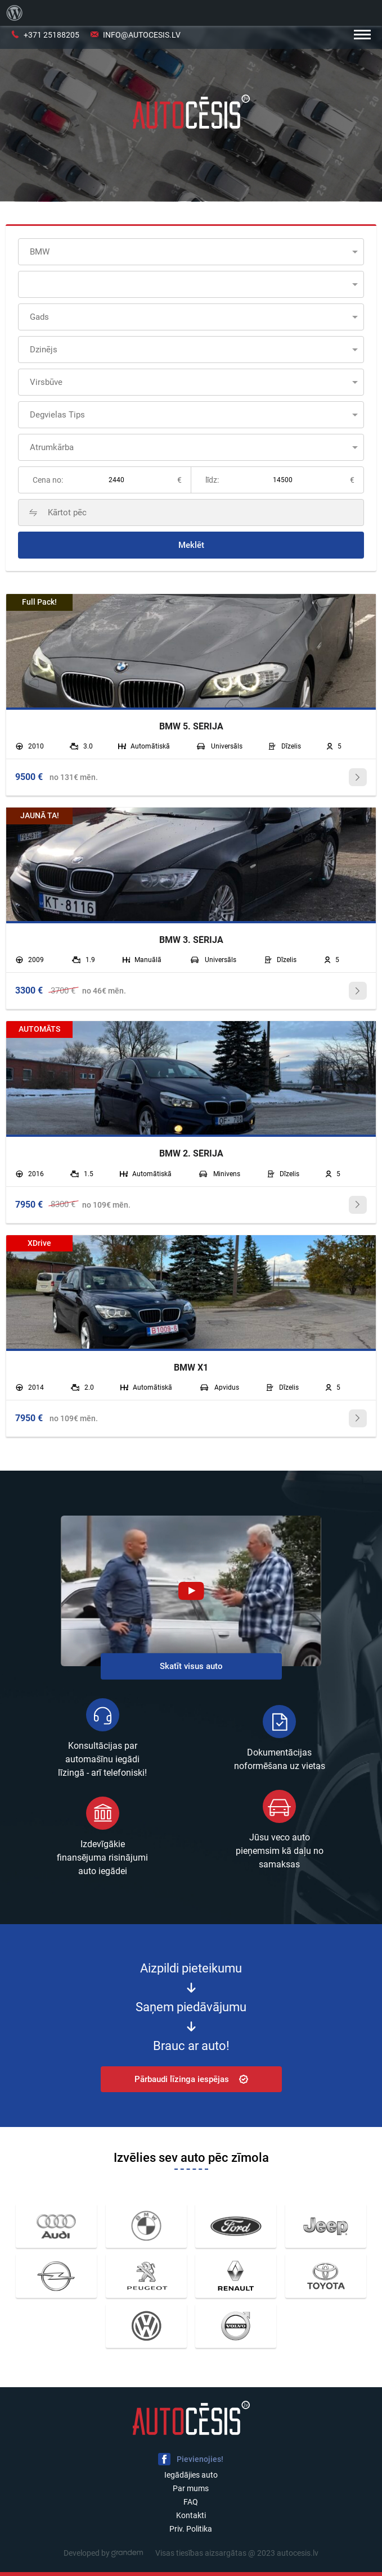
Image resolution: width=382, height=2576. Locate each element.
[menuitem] (14, 13)
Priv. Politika (190, 2529)
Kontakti (191, 2515)
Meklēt (191, 545)
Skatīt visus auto (191, 1666)
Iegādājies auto (191, 2475)
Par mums (191, 2488)
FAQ (190, 2502)
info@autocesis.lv (142, 35)
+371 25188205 (51, 35)
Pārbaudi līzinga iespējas (191, 2079)
